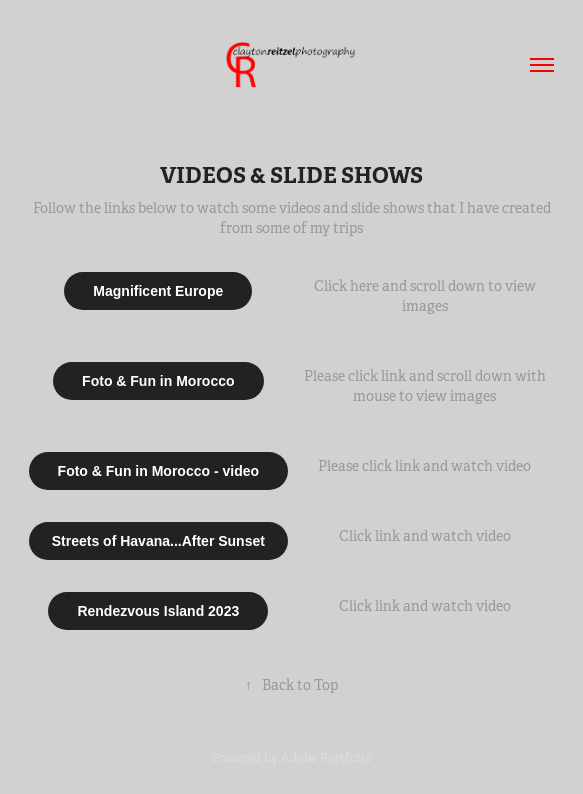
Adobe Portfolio (326, 758)
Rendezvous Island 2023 (158, 611)
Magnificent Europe (158, 291)
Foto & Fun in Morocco (158, 381)
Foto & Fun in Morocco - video (158, 471)
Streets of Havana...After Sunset (158, 541)
